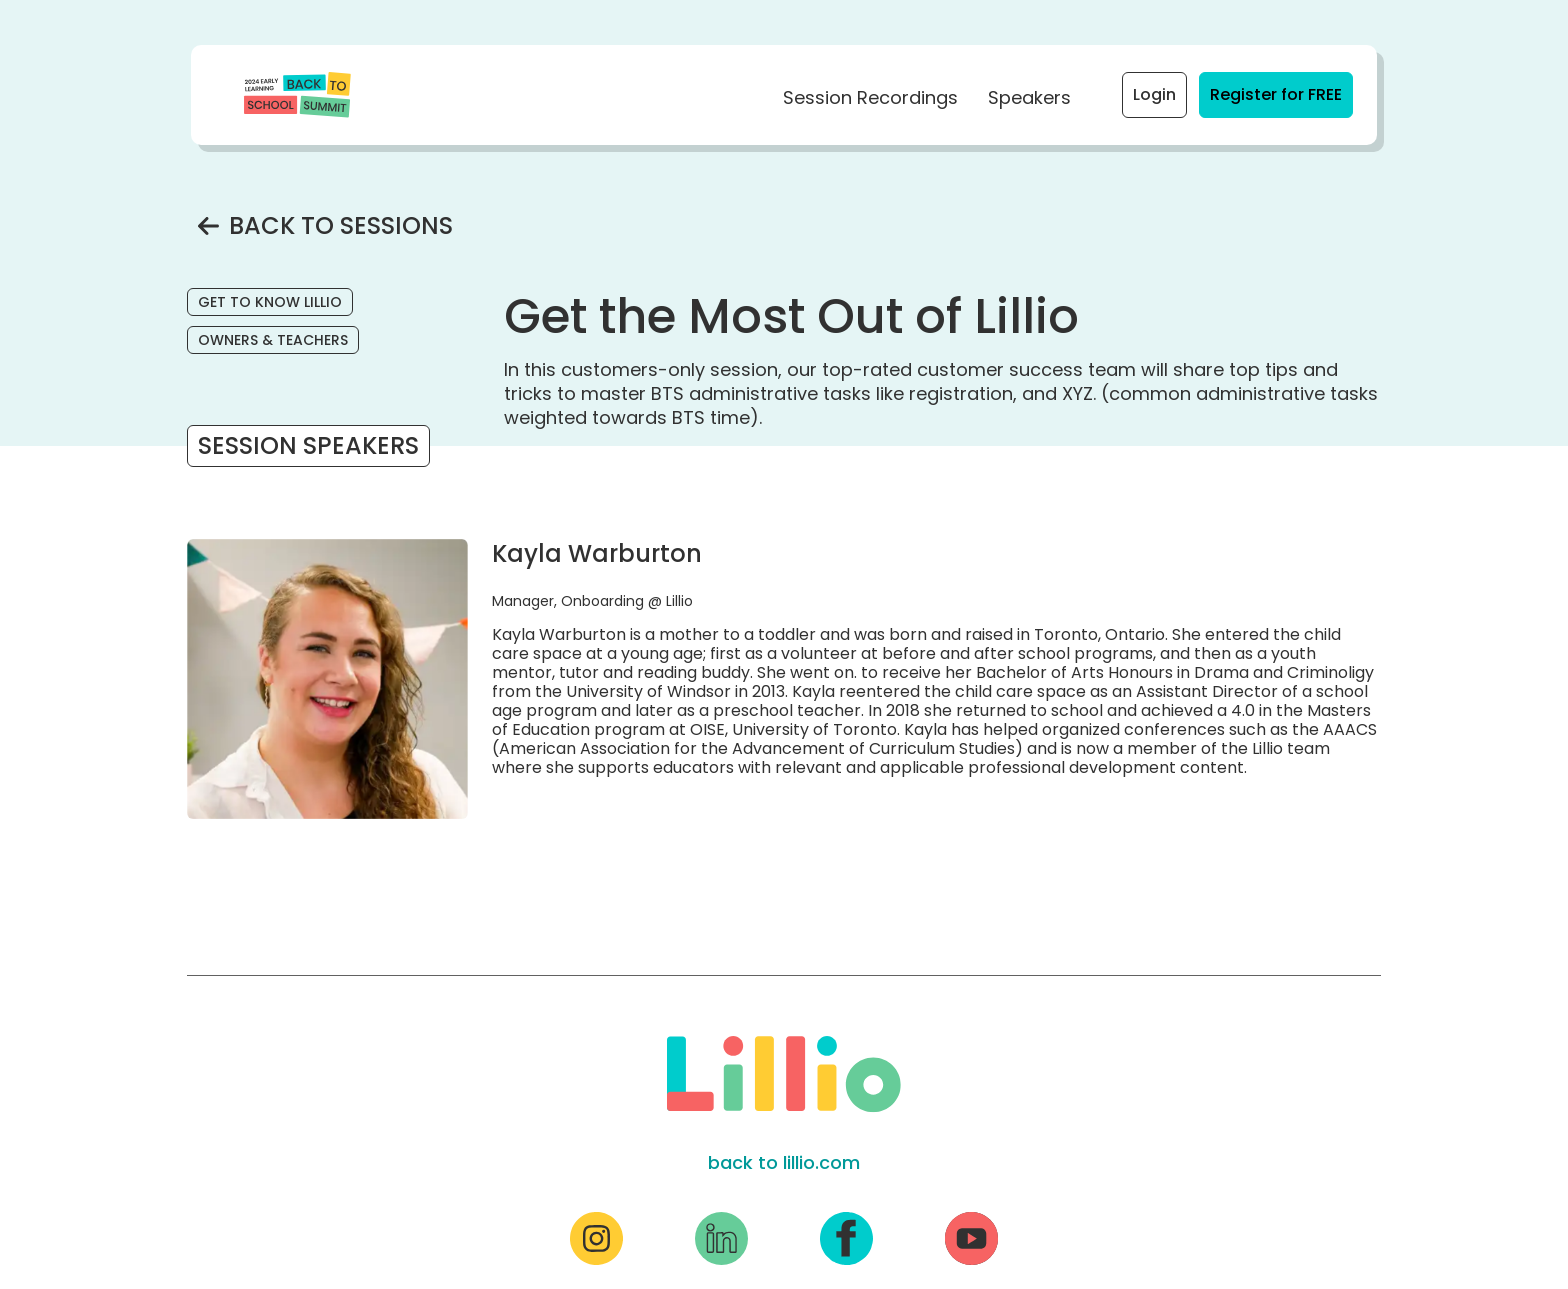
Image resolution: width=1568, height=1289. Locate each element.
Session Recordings (870, 97)
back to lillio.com (784, 1162)
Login (1154, 94)
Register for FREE (1281, 94)
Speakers (1029, 97)
